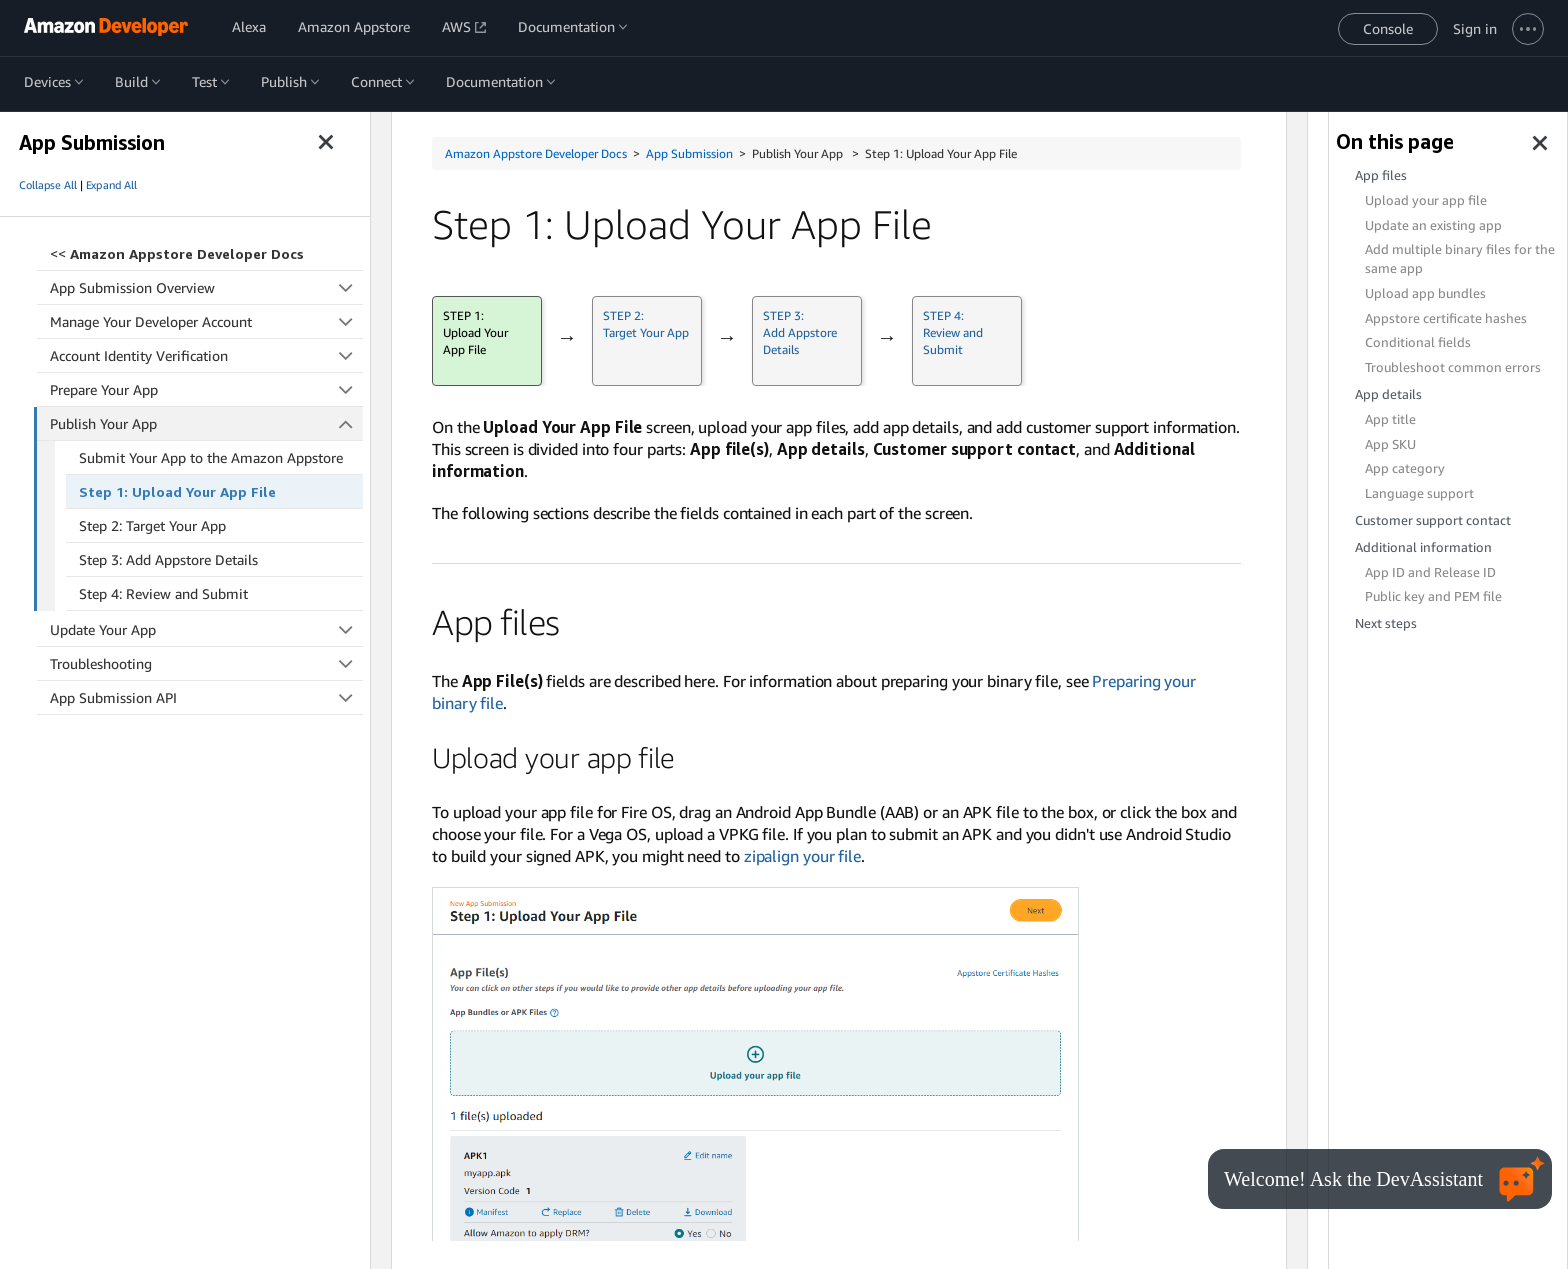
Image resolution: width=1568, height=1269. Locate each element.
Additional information (1423, 547)
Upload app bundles (1425, 293)
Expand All (111, 185)
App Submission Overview (206, 287)
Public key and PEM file (1433, 596)
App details (1388, 394)
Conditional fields (1418, 342)
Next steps (1386, 623)
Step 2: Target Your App (152, 525)
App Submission (689, 153)
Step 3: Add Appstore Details (168, 559)
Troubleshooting (206, 663)
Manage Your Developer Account (206, 321)
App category (1405, 468)
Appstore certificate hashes (1446, 318)
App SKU (1390, 444)
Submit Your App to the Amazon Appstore (211, 457)
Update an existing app (1433, 225)
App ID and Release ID (1430, 572)
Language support (1419, 493)
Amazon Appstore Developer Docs (536, 153)
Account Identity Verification (206, 355)
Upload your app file (1426, 200)
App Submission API (206, 697)
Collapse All (48, 185)
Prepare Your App (206, 389)
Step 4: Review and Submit (163, 593)
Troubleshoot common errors (1453, 367)
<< (177, 253)
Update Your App (206, 629)
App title (1390, 419)
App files (1381, 175)
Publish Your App (207, 423)
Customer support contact (1433, 520)
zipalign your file (802, 856)
